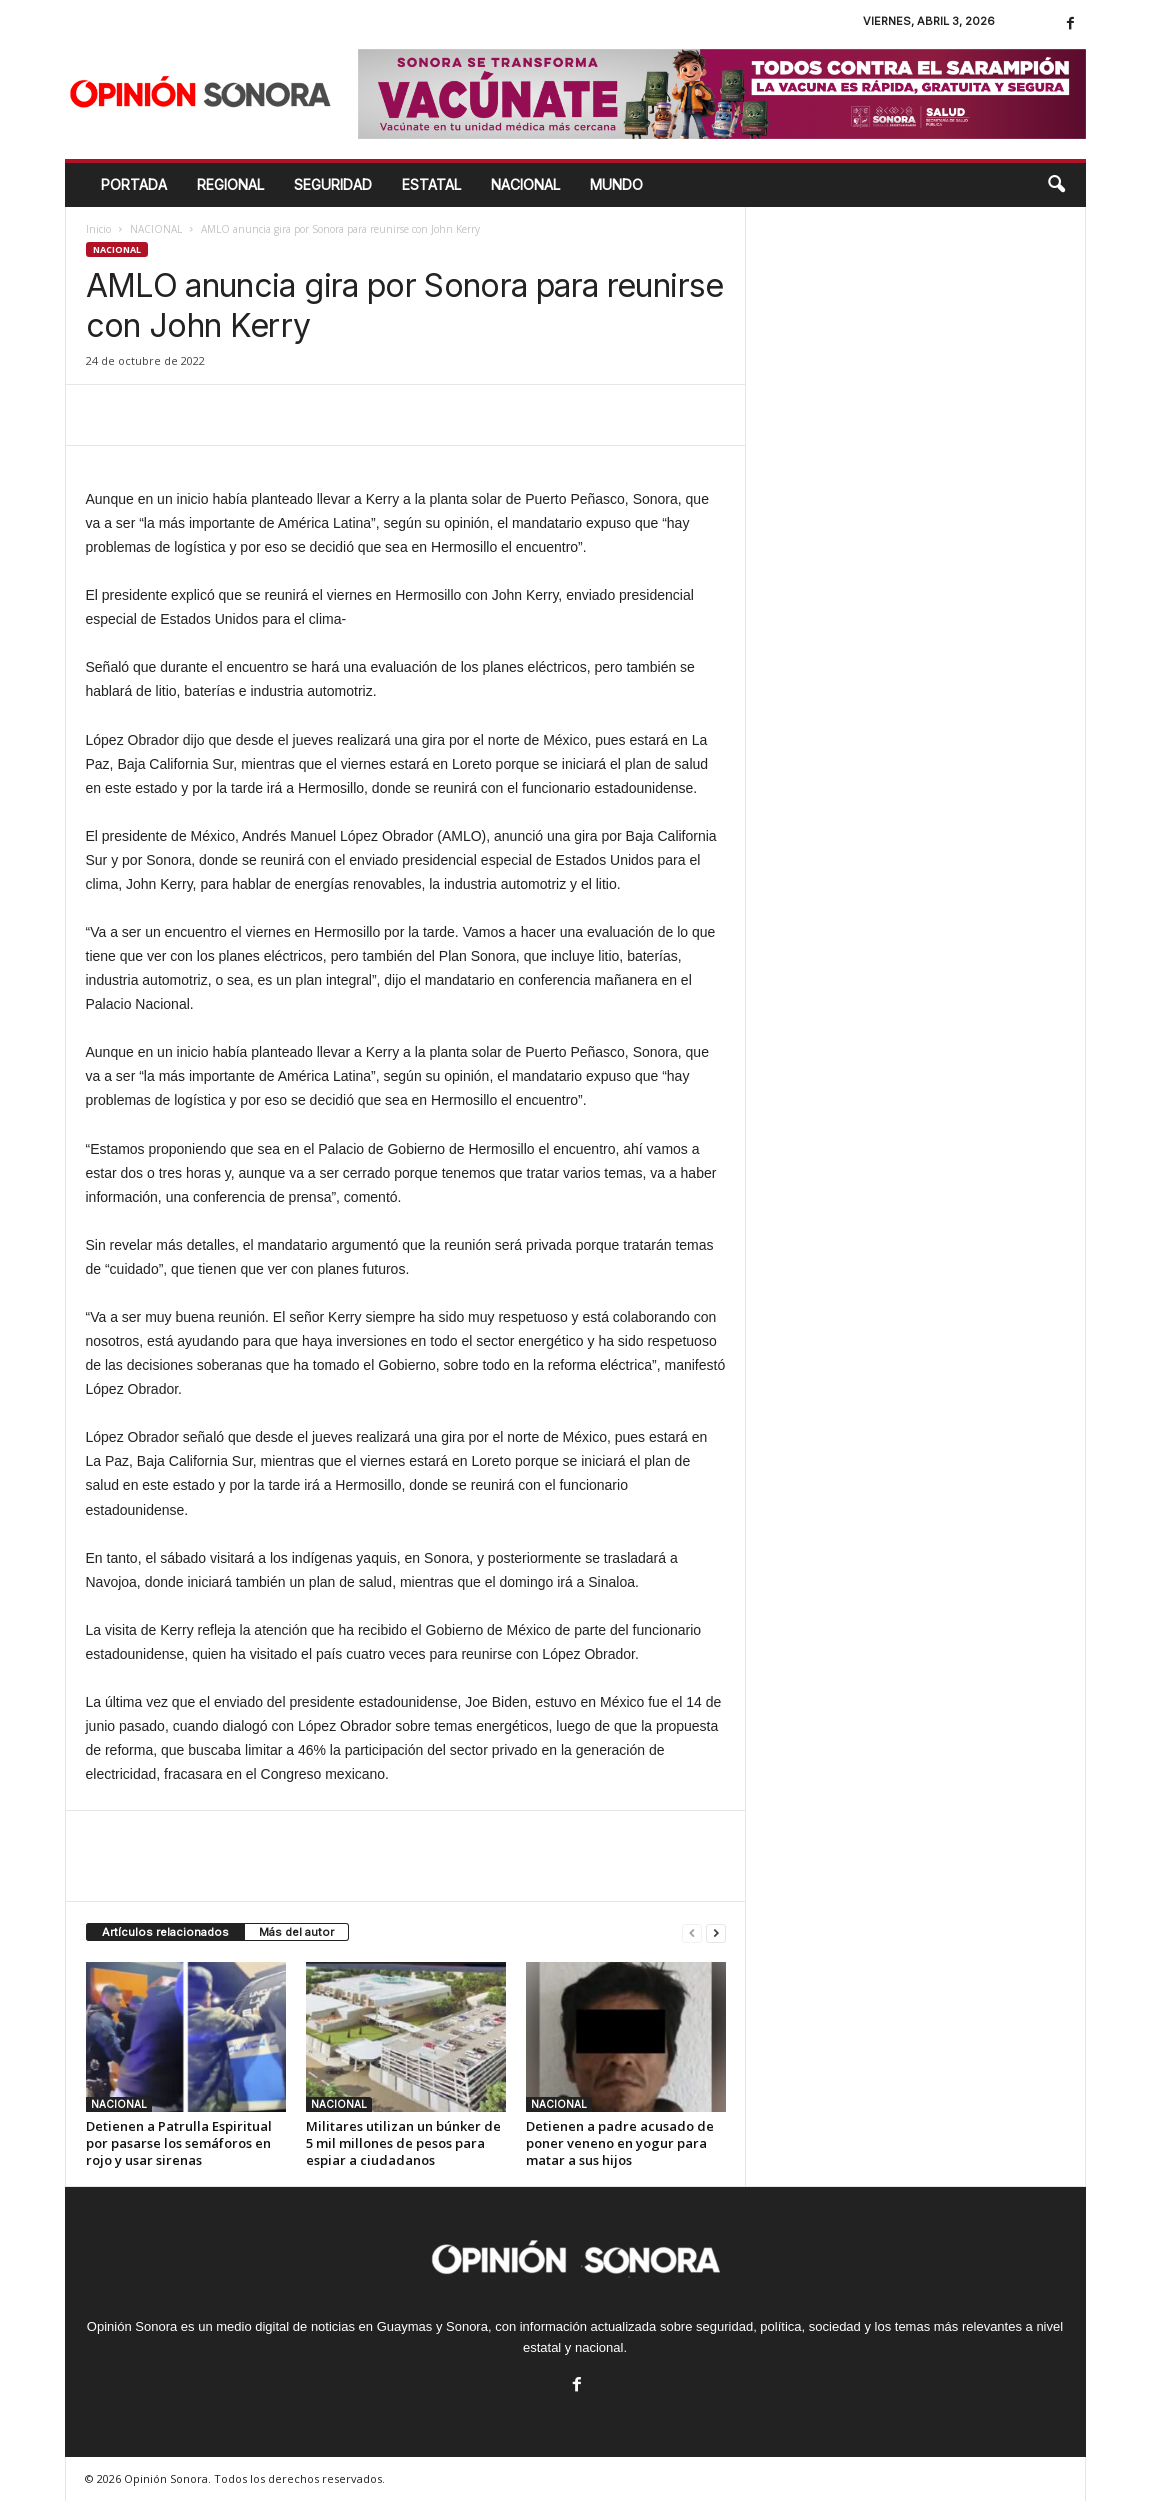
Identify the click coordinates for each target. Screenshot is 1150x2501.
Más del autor (296, 1932)
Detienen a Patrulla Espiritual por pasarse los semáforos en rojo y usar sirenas (179, 2143)
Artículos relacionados (165, 1932)
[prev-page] (692, 1932)
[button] (1056, 185)
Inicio (98, 229)
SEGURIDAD (333, 184)
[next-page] (716, 1932)
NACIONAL (525, 184)
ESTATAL (431, 184)
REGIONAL (230, 184)
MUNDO (616, 184)
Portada (134, 184)
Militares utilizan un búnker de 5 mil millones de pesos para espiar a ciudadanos (403, 2143)
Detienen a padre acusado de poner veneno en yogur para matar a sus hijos (620, 2143)
